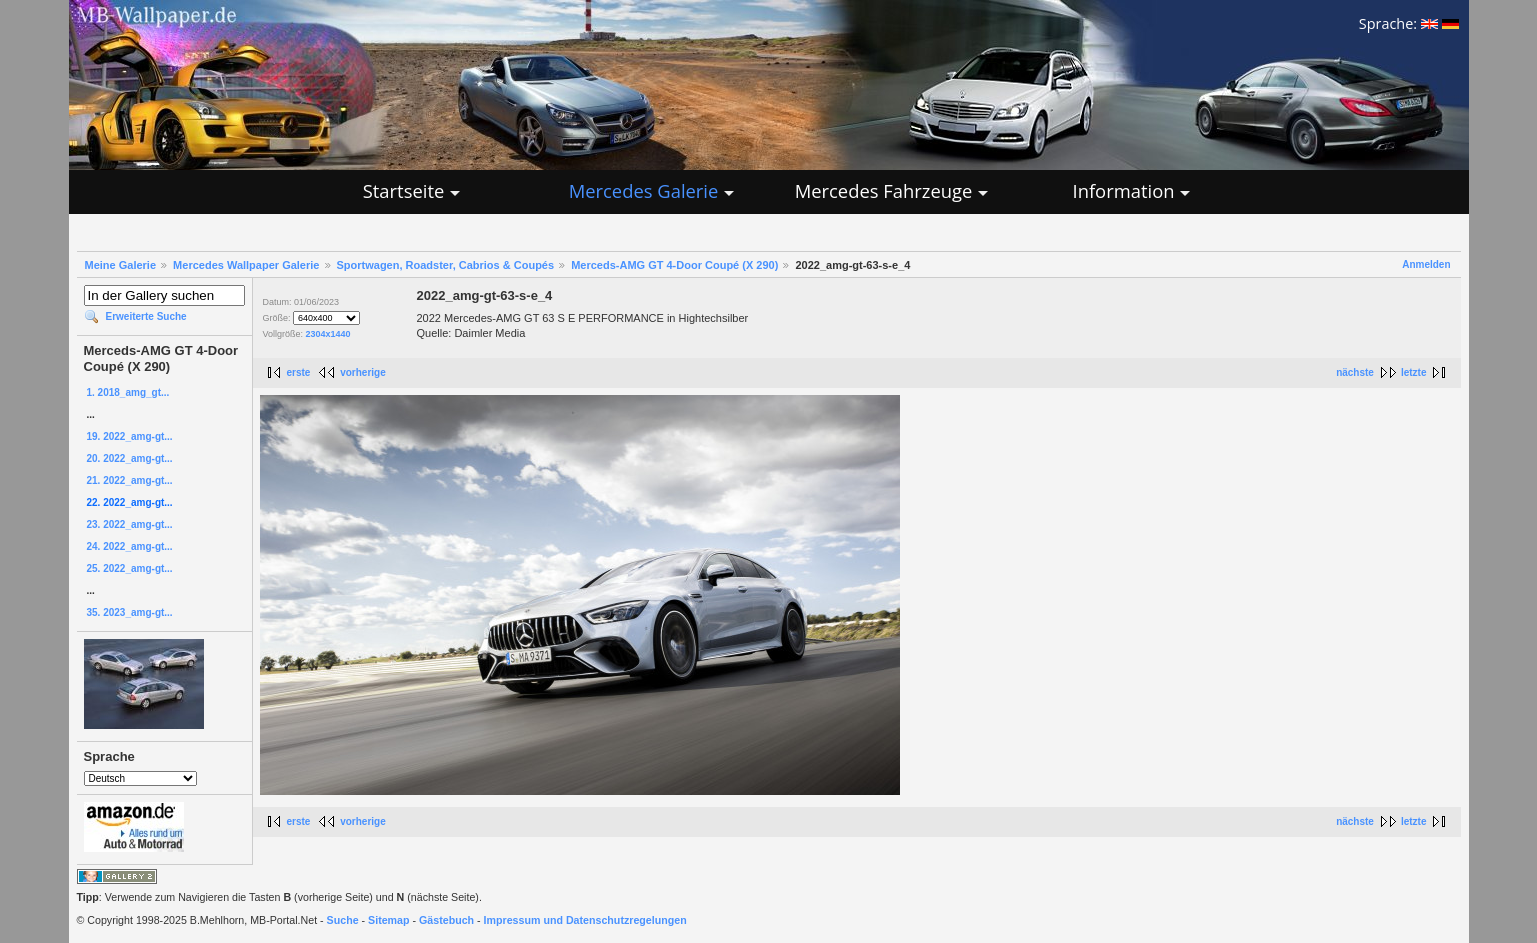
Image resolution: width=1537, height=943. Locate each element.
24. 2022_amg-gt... (130, 546)
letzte (1414, 372)
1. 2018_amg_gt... (128, 392)
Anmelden (1426, 264)
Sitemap (388, 920)
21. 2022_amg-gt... (130, 480)
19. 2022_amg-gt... (130, 436)
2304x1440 (328, 334)
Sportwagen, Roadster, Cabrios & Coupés (446, 265)
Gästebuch (446, 920)
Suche (343, 920)
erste (299, 372)
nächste (1355, 372)
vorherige (363, 372)
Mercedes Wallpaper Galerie (246, 265)
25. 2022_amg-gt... (130, 568)
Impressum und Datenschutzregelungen (585, 920)
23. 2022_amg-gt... (130, 524)
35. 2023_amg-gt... (130, 612)
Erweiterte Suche (146, 316)
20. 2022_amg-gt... (130, 458)
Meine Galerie (121, 265)
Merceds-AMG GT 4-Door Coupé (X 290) (674, 265)
